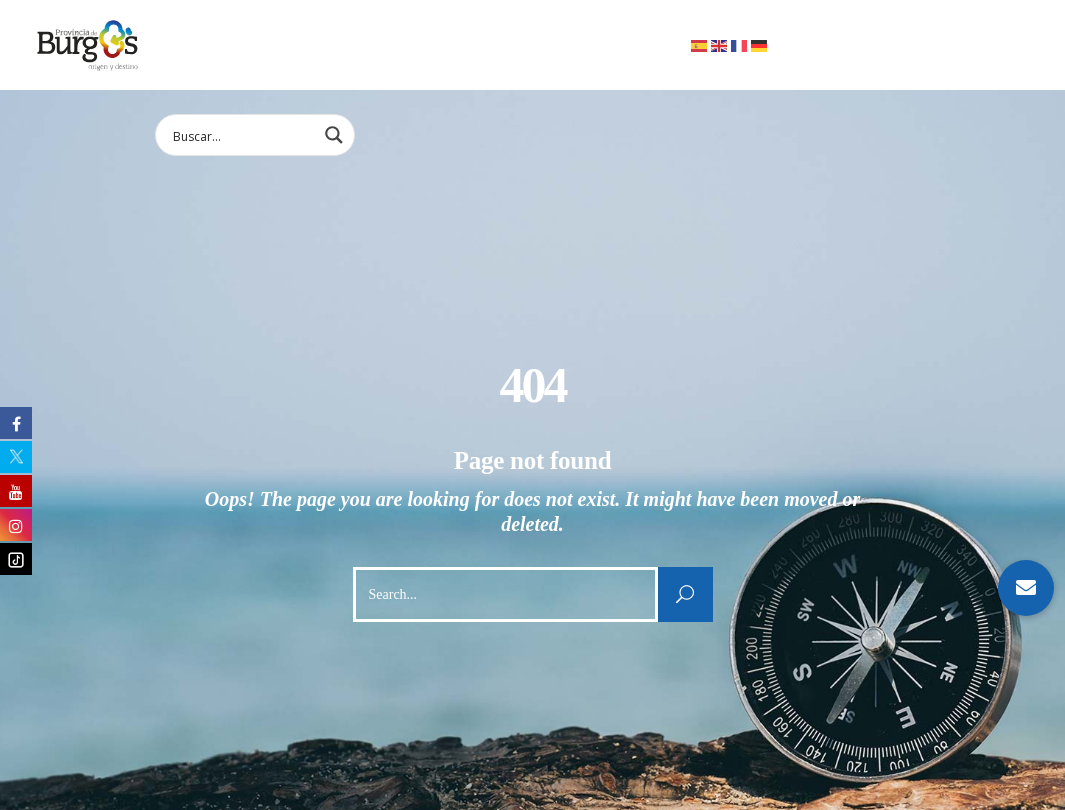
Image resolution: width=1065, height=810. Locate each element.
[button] (1026, 588)
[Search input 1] (242, 135)
